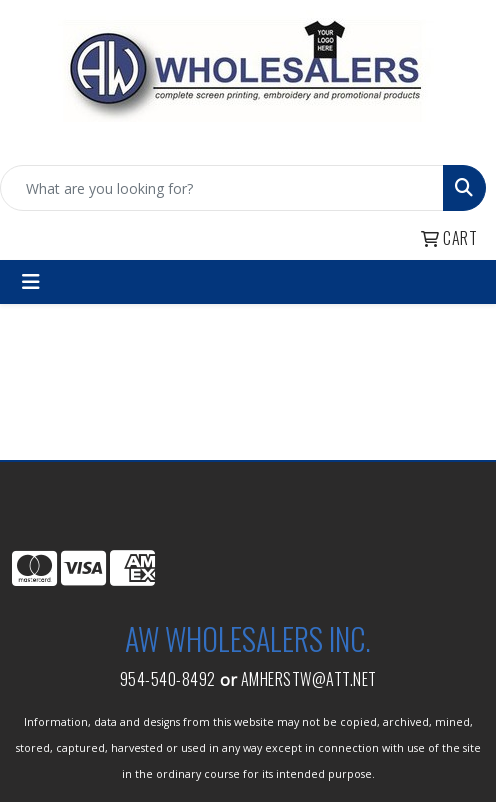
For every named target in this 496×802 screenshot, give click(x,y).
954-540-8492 (168, 679)
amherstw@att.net (309, 679)
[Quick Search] (222, 188)
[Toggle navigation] (31, 282)
